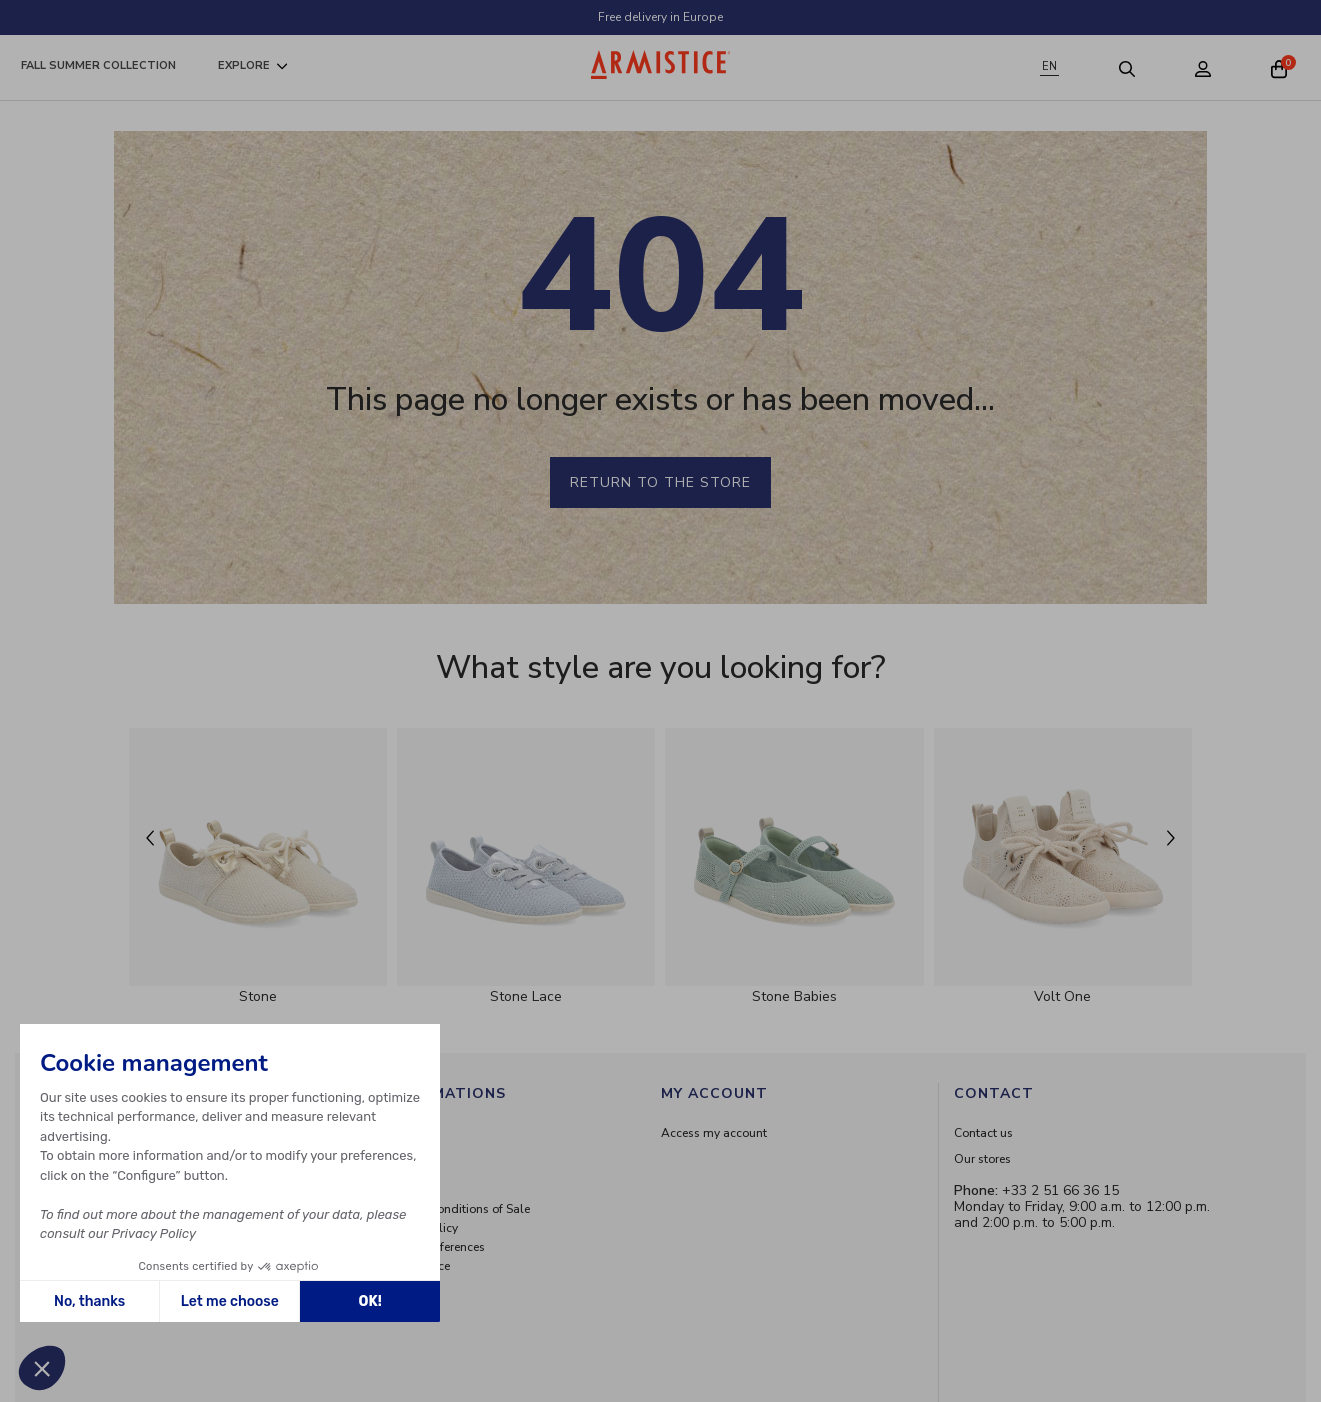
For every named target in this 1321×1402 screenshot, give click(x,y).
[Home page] (661, 64)
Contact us (983, 1133)
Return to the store (660, 482)
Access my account (714, 1133)
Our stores (982, 1159)
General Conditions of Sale (456, 1209)
